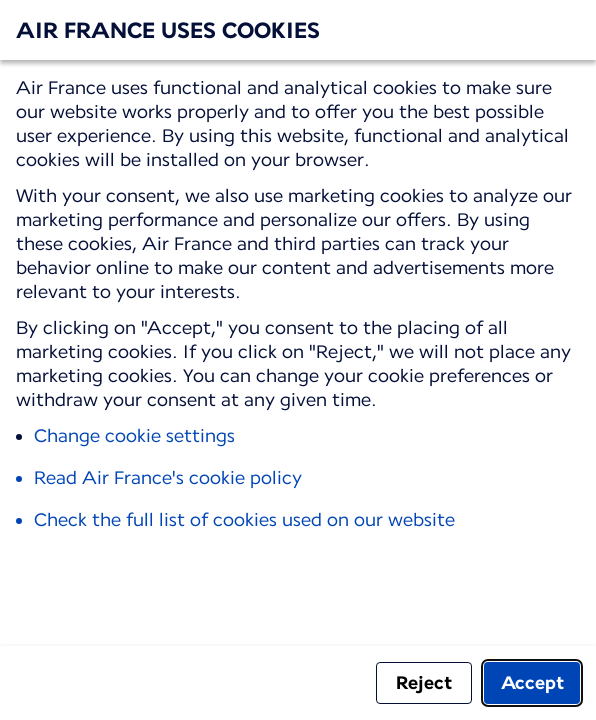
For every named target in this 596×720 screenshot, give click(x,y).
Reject (424, 682)
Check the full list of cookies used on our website (244, 519)
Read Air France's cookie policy (168, 477)
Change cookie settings (134, 435)
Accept (532, 682)
